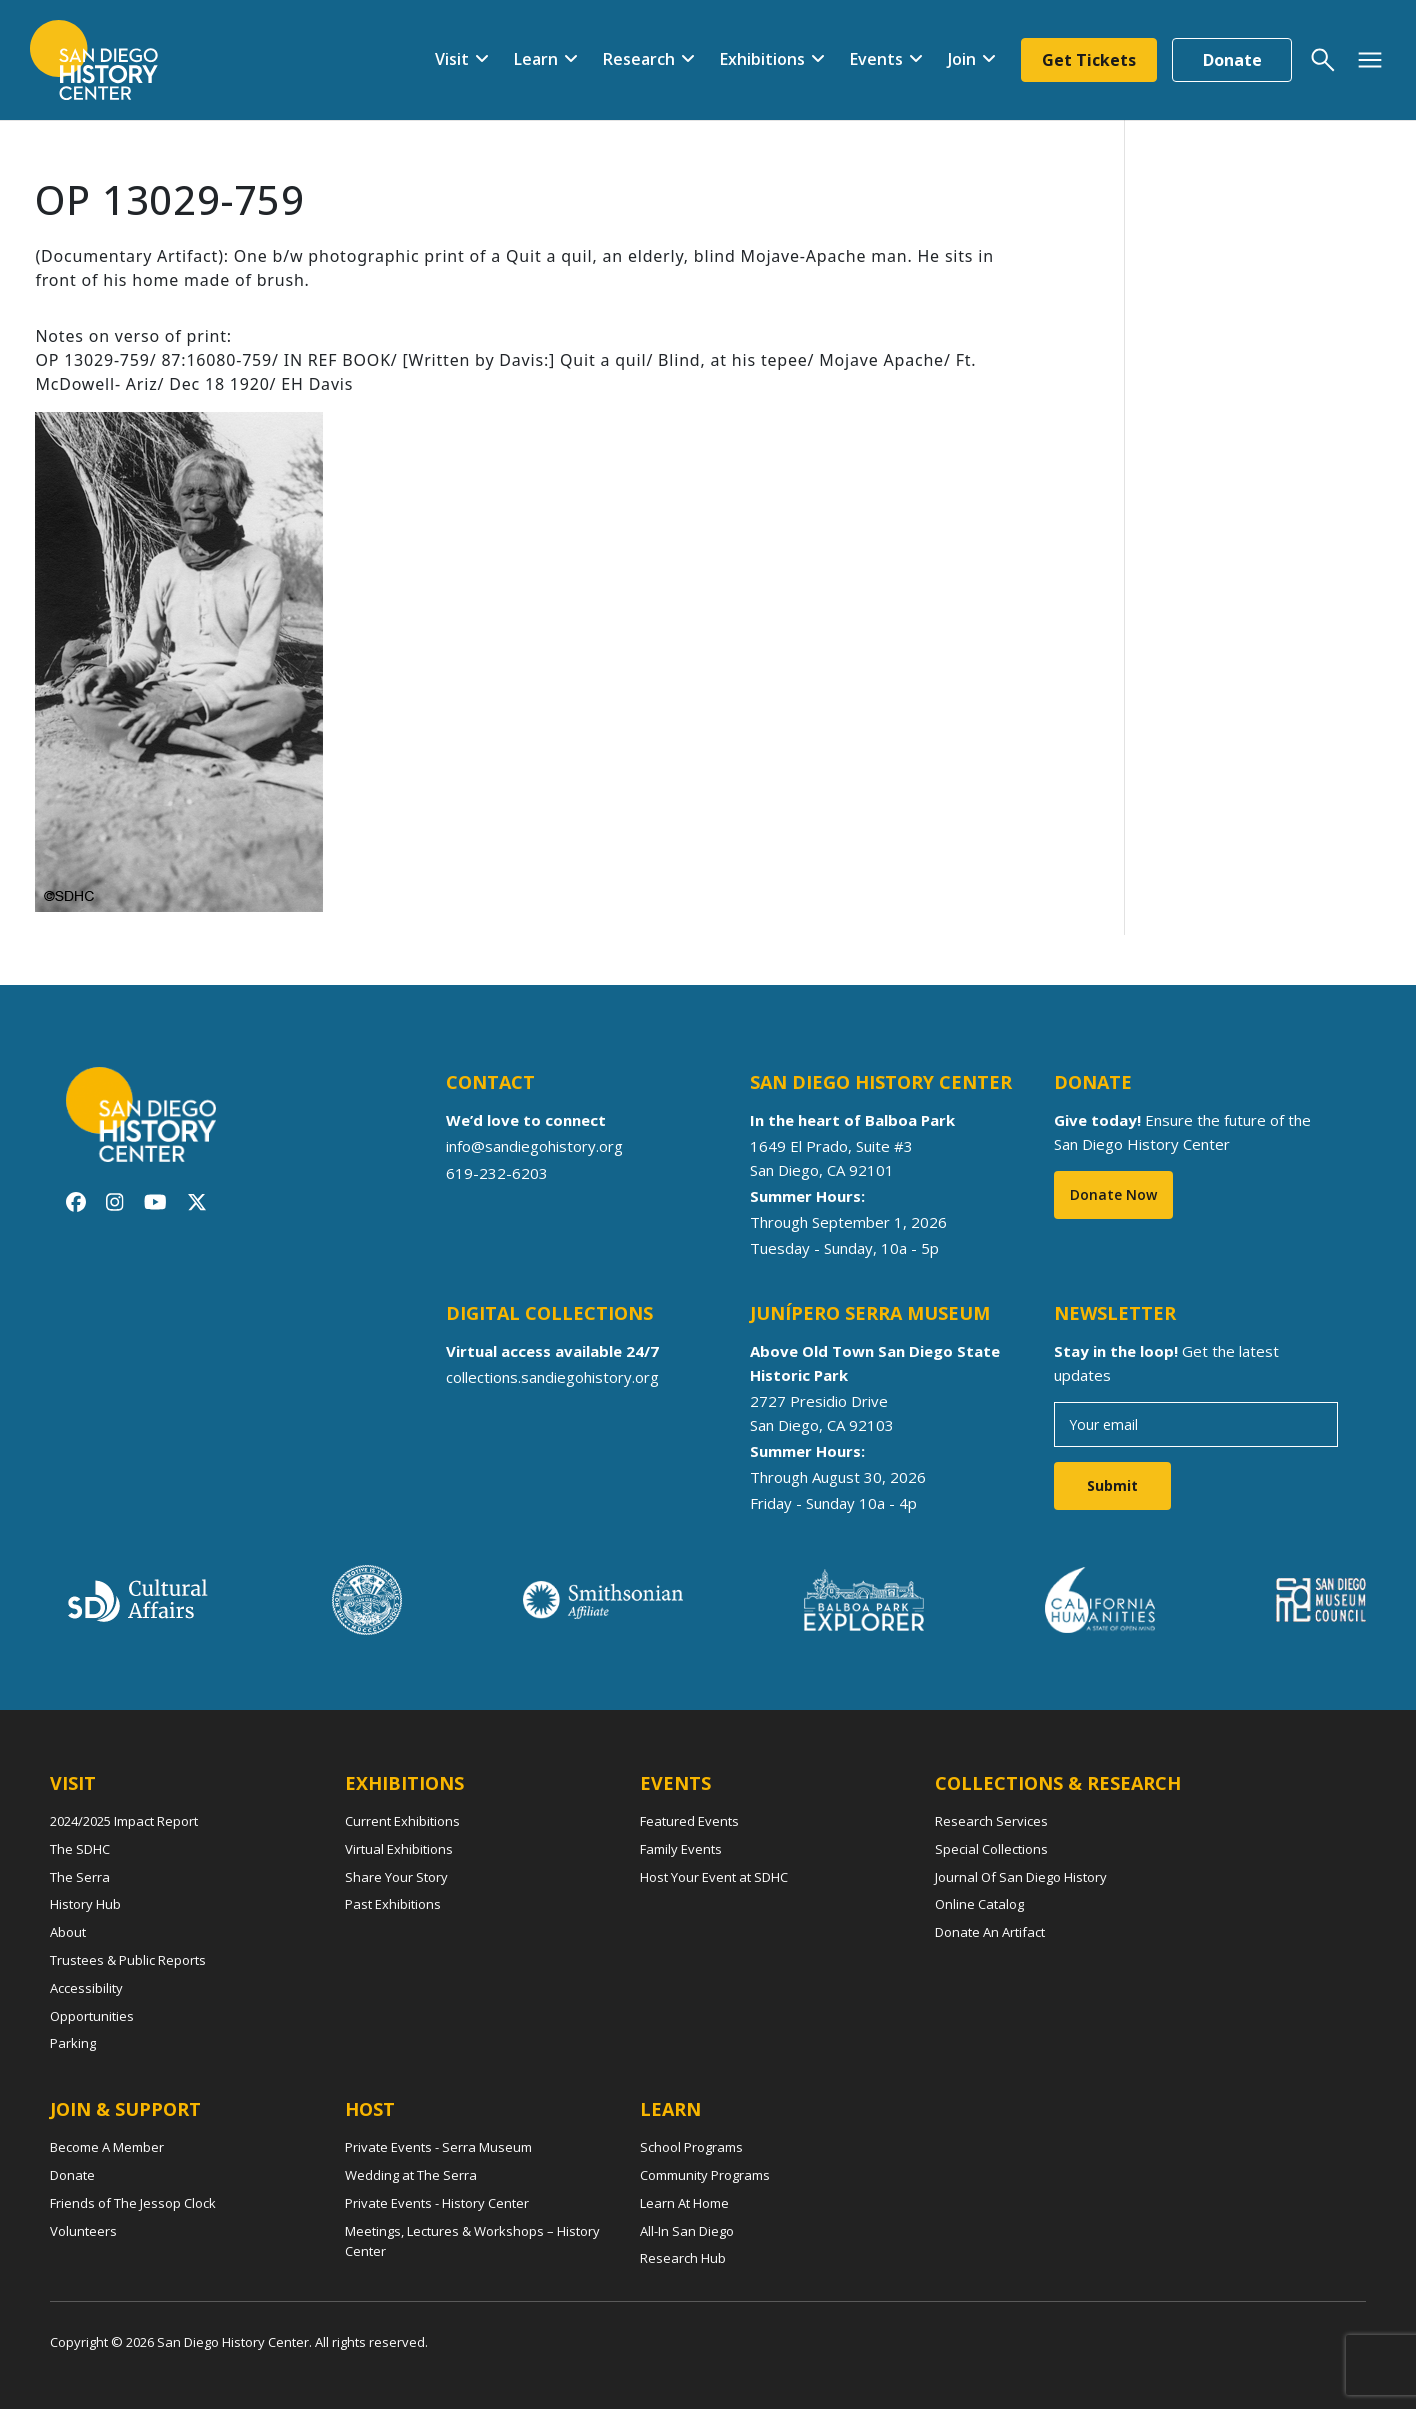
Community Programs (705, 2175)
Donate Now (1113, 1194)
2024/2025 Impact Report (124, 1821)
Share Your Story (396, 1877)
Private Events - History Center (437, 2203)
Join (962, 59)
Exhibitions (762, 59)
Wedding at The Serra (411, 2175)
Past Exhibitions (393, 1904)
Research (639, 59)
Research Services (991, 1821)
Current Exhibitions (402, 1821)
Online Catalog (979, 1904)
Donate (1232, 60)
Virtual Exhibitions (399, 1849)
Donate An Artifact (990, 1932)
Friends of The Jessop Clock (133, 2203)
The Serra (80, 1877)
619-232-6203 (497, 1172)
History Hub (85, 1904)
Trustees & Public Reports (128, 1960)
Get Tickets (1089, 60)
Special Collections (991, 1849)
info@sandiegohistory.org (534, 1146)
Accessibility (86, 1988)
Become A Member (107, 2147)
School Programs (691, 2147)
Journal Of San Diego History (1021, 1877)
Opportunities (92, 2016)
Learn (536, 59)
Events (876, 59)
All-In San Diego (687, 2231)
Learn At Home (684, 2203)
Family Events (681, 1849)
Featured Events (689, 1821)
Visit (452, 59)
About (68, 1932)
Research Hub (683, 2258)
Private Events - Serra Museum (438, 2147)
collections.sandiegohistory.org (552, 1377)
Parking (73, 2043)
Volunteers (83, 2231)
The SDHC (80, 1849)
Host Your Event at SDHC (714, 1877)
